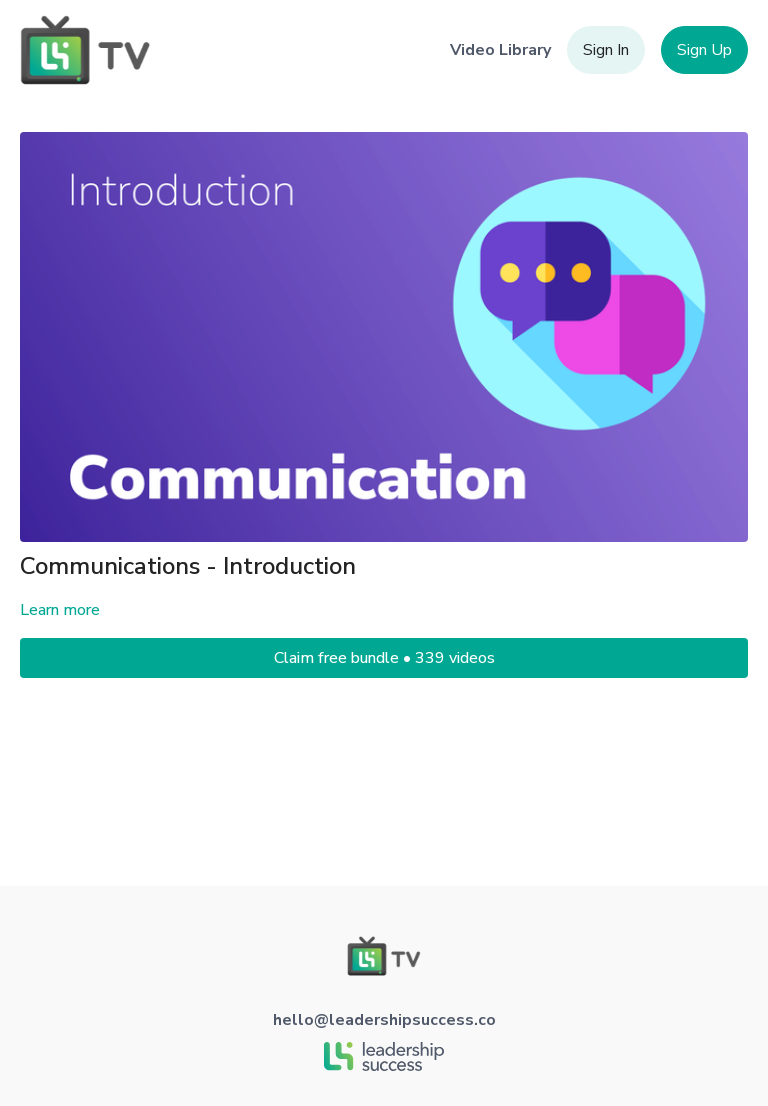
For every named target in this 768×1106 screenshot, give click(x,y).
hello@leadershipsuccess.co (384, 1020)
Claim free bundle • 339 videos (384, 658)
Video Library (500, 50)
